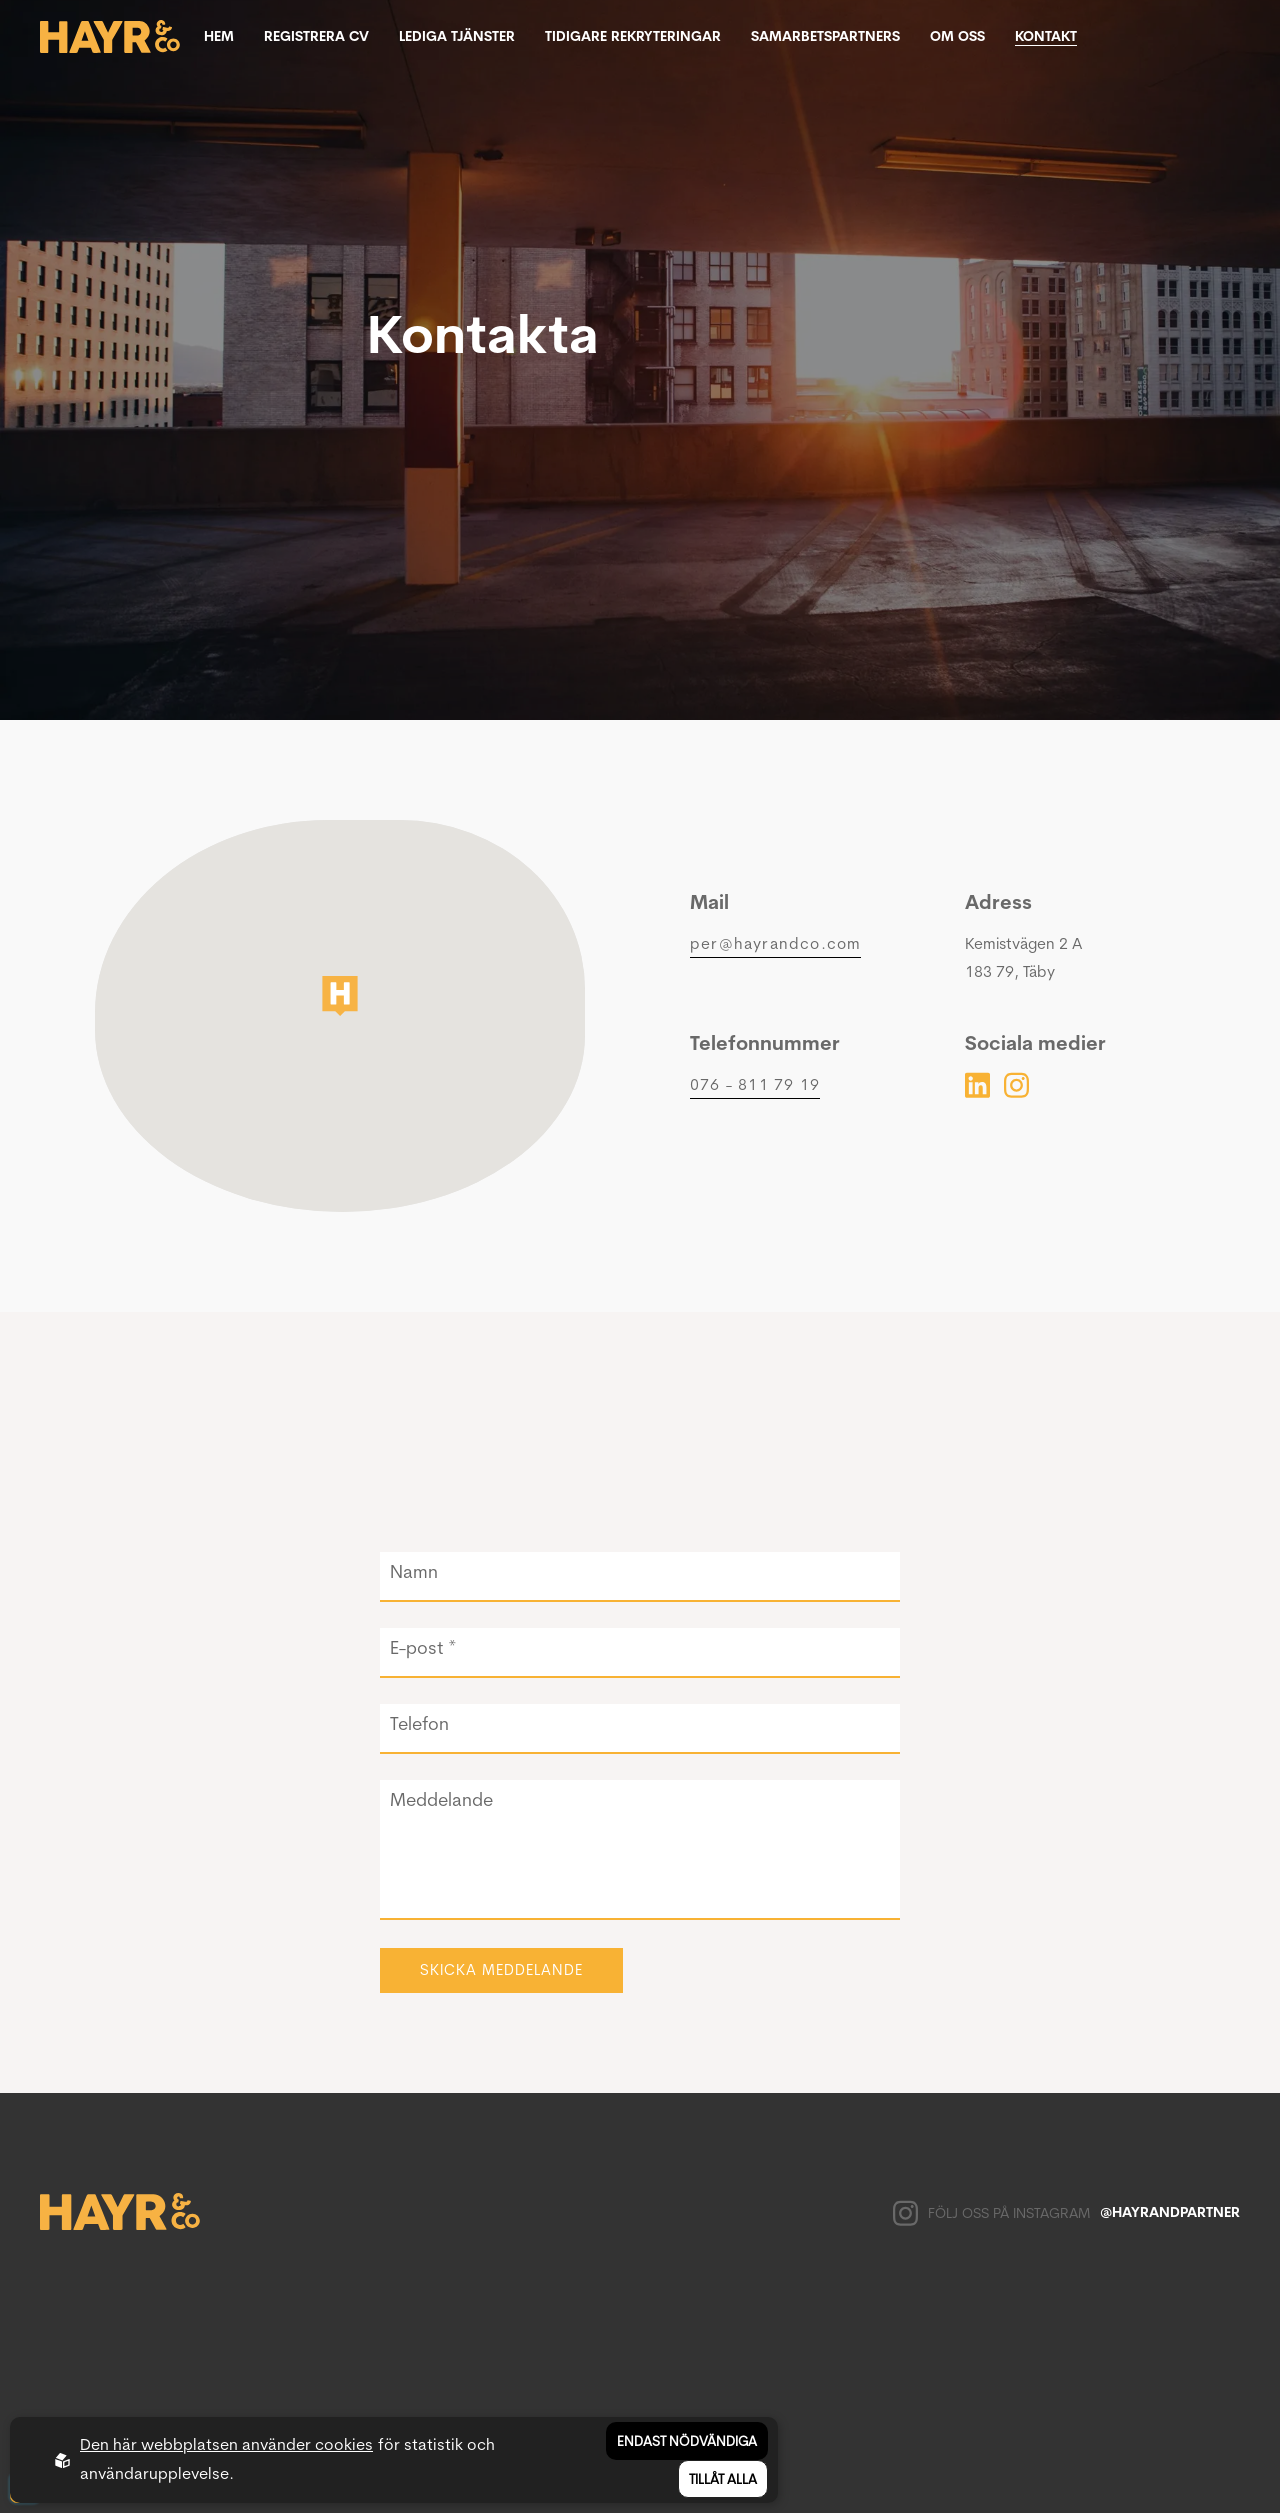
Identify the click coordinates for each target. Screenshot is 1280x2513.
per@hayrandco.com (775, 943)
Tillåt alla (723, 2479)
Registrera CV (316, 36)
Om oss (957, 36)
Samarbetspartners (825, 36)
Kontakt (1046, 36)
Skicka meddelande (501, 1970)
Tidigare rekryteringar (633, 36)
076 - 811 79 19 (755, 1084)
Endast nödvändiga (687, 2441)
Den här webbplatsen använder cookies (226, 2444)
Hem (219, 36)
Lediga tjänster (457, 36)
